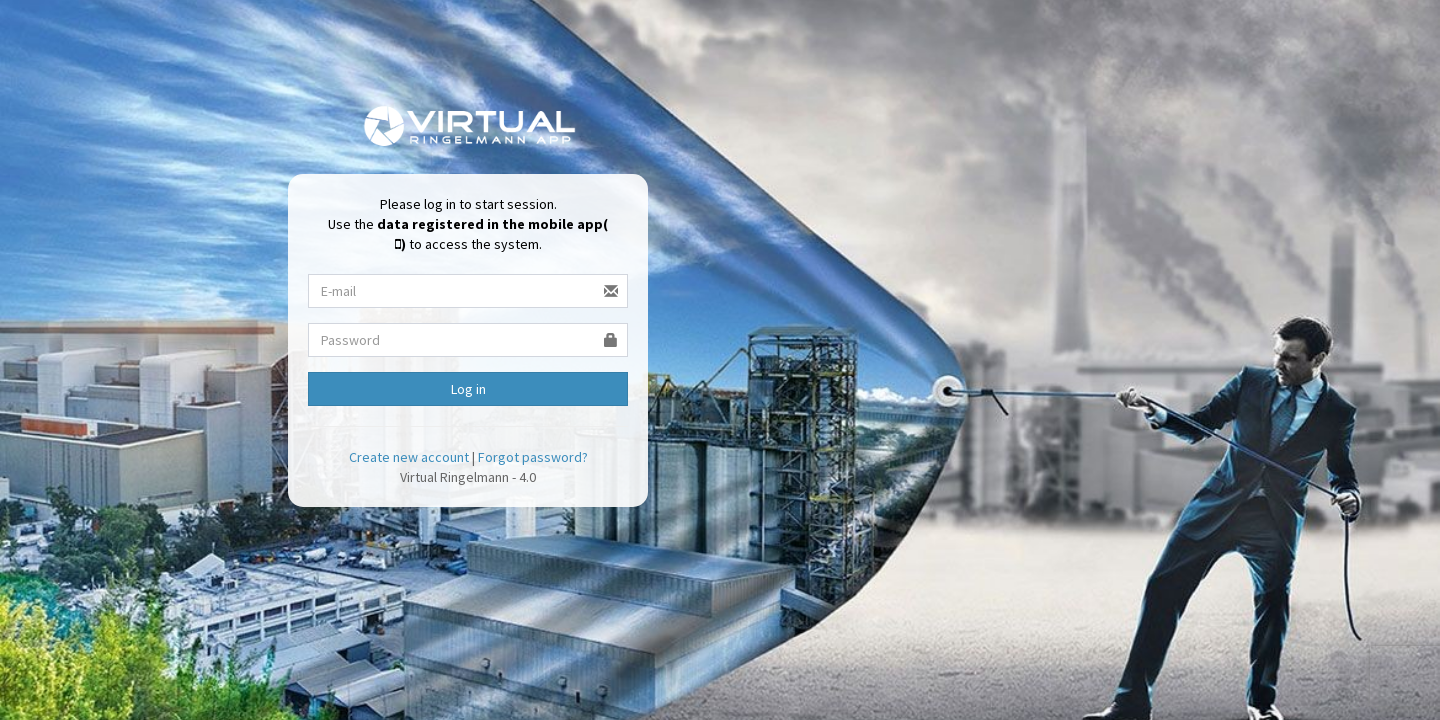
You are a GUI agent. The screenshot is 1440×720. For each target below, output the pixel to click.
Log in (468, 389)
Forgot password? (533, 457)
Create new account (409, 457)
